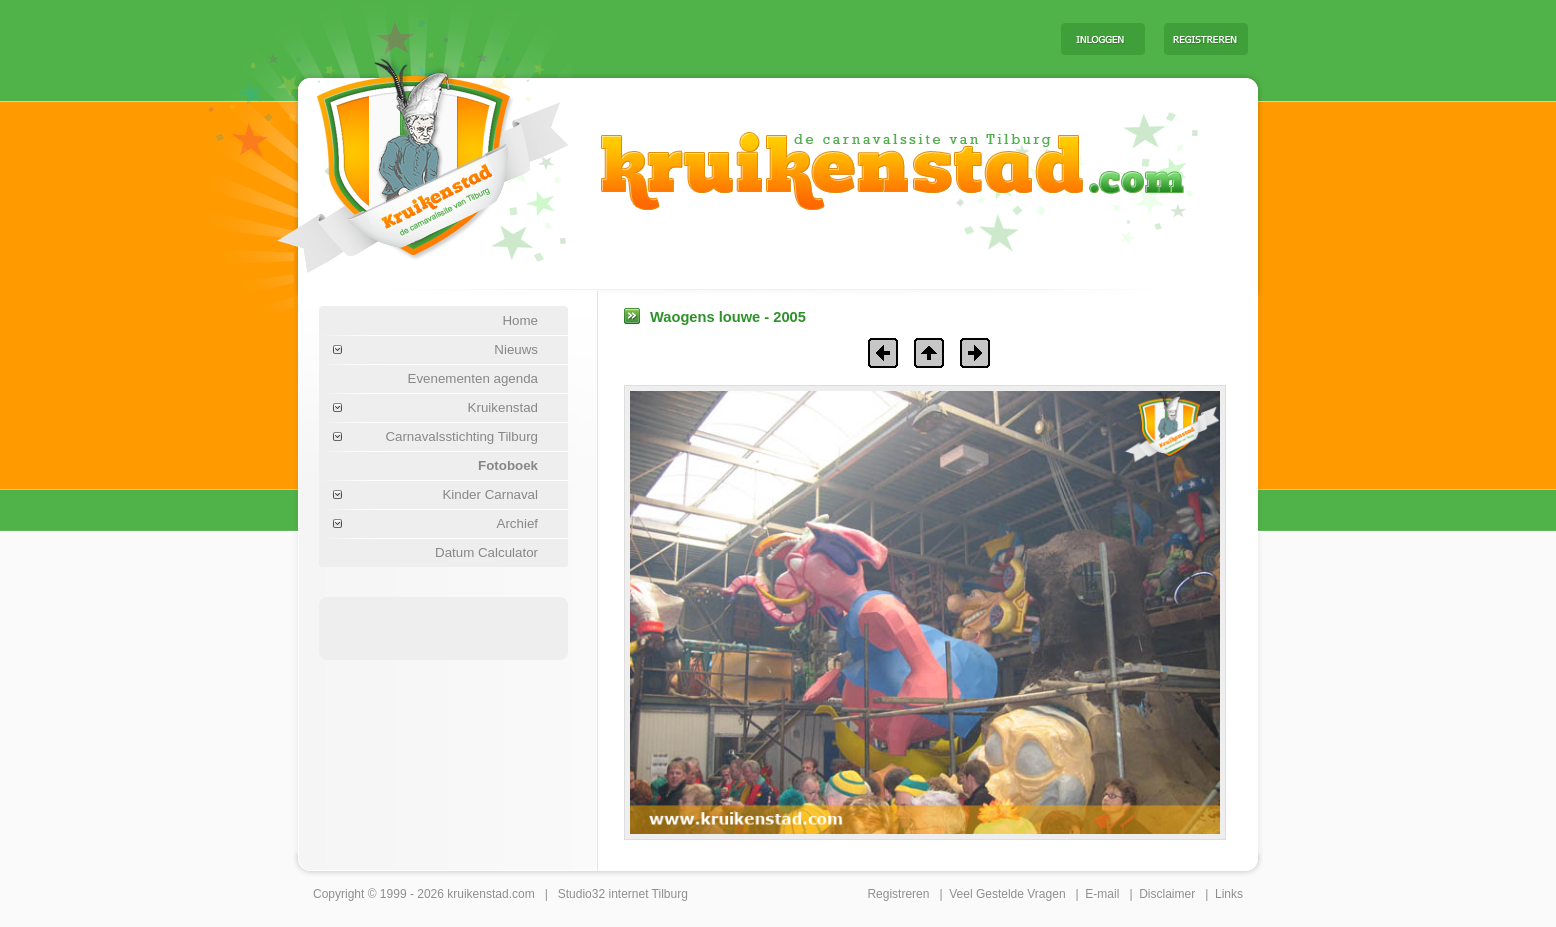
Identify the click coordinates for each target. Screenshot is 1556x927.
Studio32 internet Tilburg (623, 894)
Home (520, 320)
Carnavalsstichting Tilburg (461, 436)
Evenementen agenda (473, 378)
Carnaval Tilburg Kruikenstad (389, 158)
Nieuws (516, 349)
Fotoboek (508, 465)
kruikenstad (477, 894)
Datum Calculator (486, 552)
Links (1229, 894)
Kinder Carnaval (490, 494)
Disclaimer (1167, 894)
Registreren (898, 894)
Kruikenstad (503, 407)
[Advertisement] (797, 38)
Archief (517, 523)
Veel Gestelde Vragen (1007, 894)
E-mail (1102, 894)
